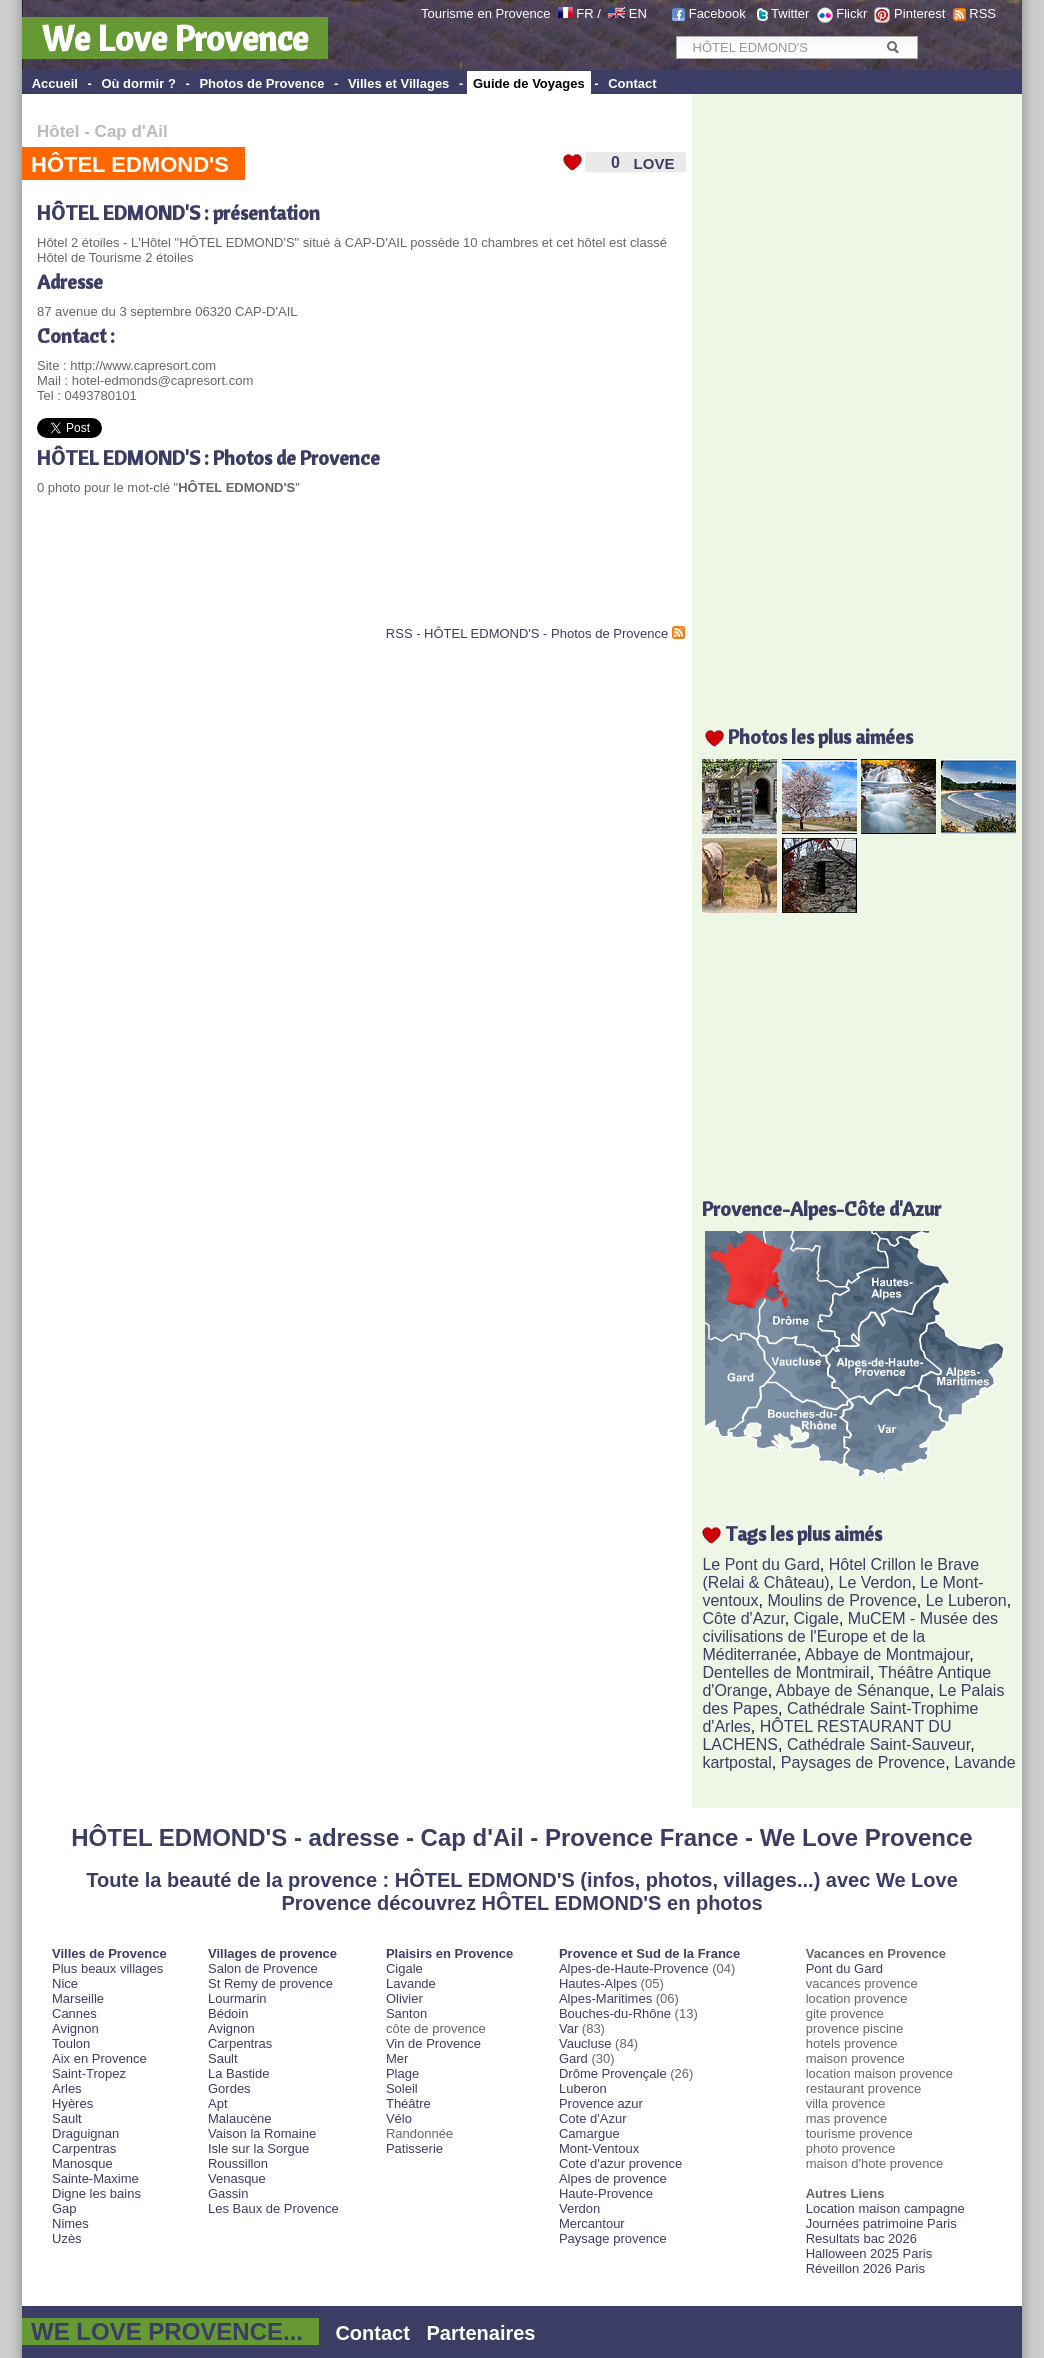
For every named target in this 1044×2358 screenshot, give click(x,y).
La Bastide (238, 2073)
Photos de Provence (261, 83)
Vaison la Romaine (262, 2133)
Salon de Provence (263, 1968)
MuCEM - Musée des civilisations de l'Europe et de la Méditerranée (850, 1636)
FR (584, 13)
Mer (397, 2058)
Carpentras (84, 2148)
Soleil (402, 2088)
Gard (573, 2058)
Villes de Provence (109, 1953)
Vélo (399, 2118)
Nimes (70, 2223)
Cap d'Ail (131, 131)
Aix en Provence (99, 2058)
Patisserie (414, 2148)
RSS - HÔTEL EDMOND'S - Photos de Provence (527, 633)
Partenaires (481, 2333)
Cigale (816, 1618)
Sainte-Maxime (95, 2178)
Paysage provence (613, 2238)
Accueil (55, 83)
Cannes (74, 2013)
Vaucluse (585, 2043)
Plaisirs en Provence (449, 1953)
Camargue (589, 2133)
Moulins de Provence (841, 1600)
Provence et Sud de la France (649, 1953)
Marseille (78, 1998)
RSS (982, 13)
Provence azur (601, 2103)
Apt (218, 2103)
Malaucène (240, 2118)
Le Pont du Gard (760, 1564)
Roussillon (238, 2163)
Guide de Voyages (529, 83)
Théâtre (408, 2103)
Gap (64, 2208)
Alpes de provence (613, 2178)
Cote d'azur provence (620, 2163)
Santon (406, 2013)
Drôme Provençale (613, 2073)
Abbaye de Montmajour (887, 1654)
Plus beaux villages (107, 1968)
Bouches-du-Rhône (615, 2013)
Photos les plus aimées (820, 736)
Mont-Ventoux (599, 2148)
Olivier (404, 1998)
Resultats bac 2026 (861, 2238)
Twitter (790, 13)
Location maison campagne (885, 2208)
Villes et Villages (398, 83)
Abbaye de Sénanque (853, 1690)
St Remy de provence (270, 1983)
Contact (632, 83)
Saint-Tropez (89, 2073)
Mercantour (592, 2223)
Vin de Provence (433, 2043)
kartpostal (736, 1762)
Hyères (72, 2103)
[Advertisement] (271, 576)
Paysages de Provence (863, 1762)
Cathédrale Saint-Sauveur (878, 1744)
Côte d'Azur (743, 1618)
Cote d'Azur (593, 2118)
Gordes (229, 2088)
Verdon (579, 2208)
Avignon (75, 2028)
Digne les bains (96, 2193)
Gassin (228, 2193)
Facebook (717, 13)
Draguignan (85, 2133)
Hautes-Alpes (598, 1983)
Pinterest (919, 13)
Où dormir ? (138, 83)
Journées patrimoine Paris (881, 2223)
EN (638, 13)
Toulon (71, 2043)
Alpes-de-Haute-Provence (634, 1968)
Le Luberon (966, 1600)
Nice (65, 1983)
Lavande (984, 1762)
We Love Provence (175, 38)
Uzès (67, 2238)
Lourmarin (237, 1998)
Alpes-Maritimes (605, 1998)
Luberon (583, 2088)
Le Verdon (875, 1582)
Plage (402, 2073)
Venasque (237, 2178)
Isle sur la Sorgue (258, 2148)
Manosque (82, 2163)
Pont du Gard (844, 1968)
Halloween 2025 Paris (869, 2253)
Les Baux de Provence (273, 2208)
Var (568, 2028)
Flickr (851, 13)
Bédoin (228, 2013)
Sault (67, 2118)
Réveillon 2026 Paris (865, 2268)
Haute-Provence (606, 2193)
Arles (67, 2088)
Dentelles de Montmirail (785, 1672)
